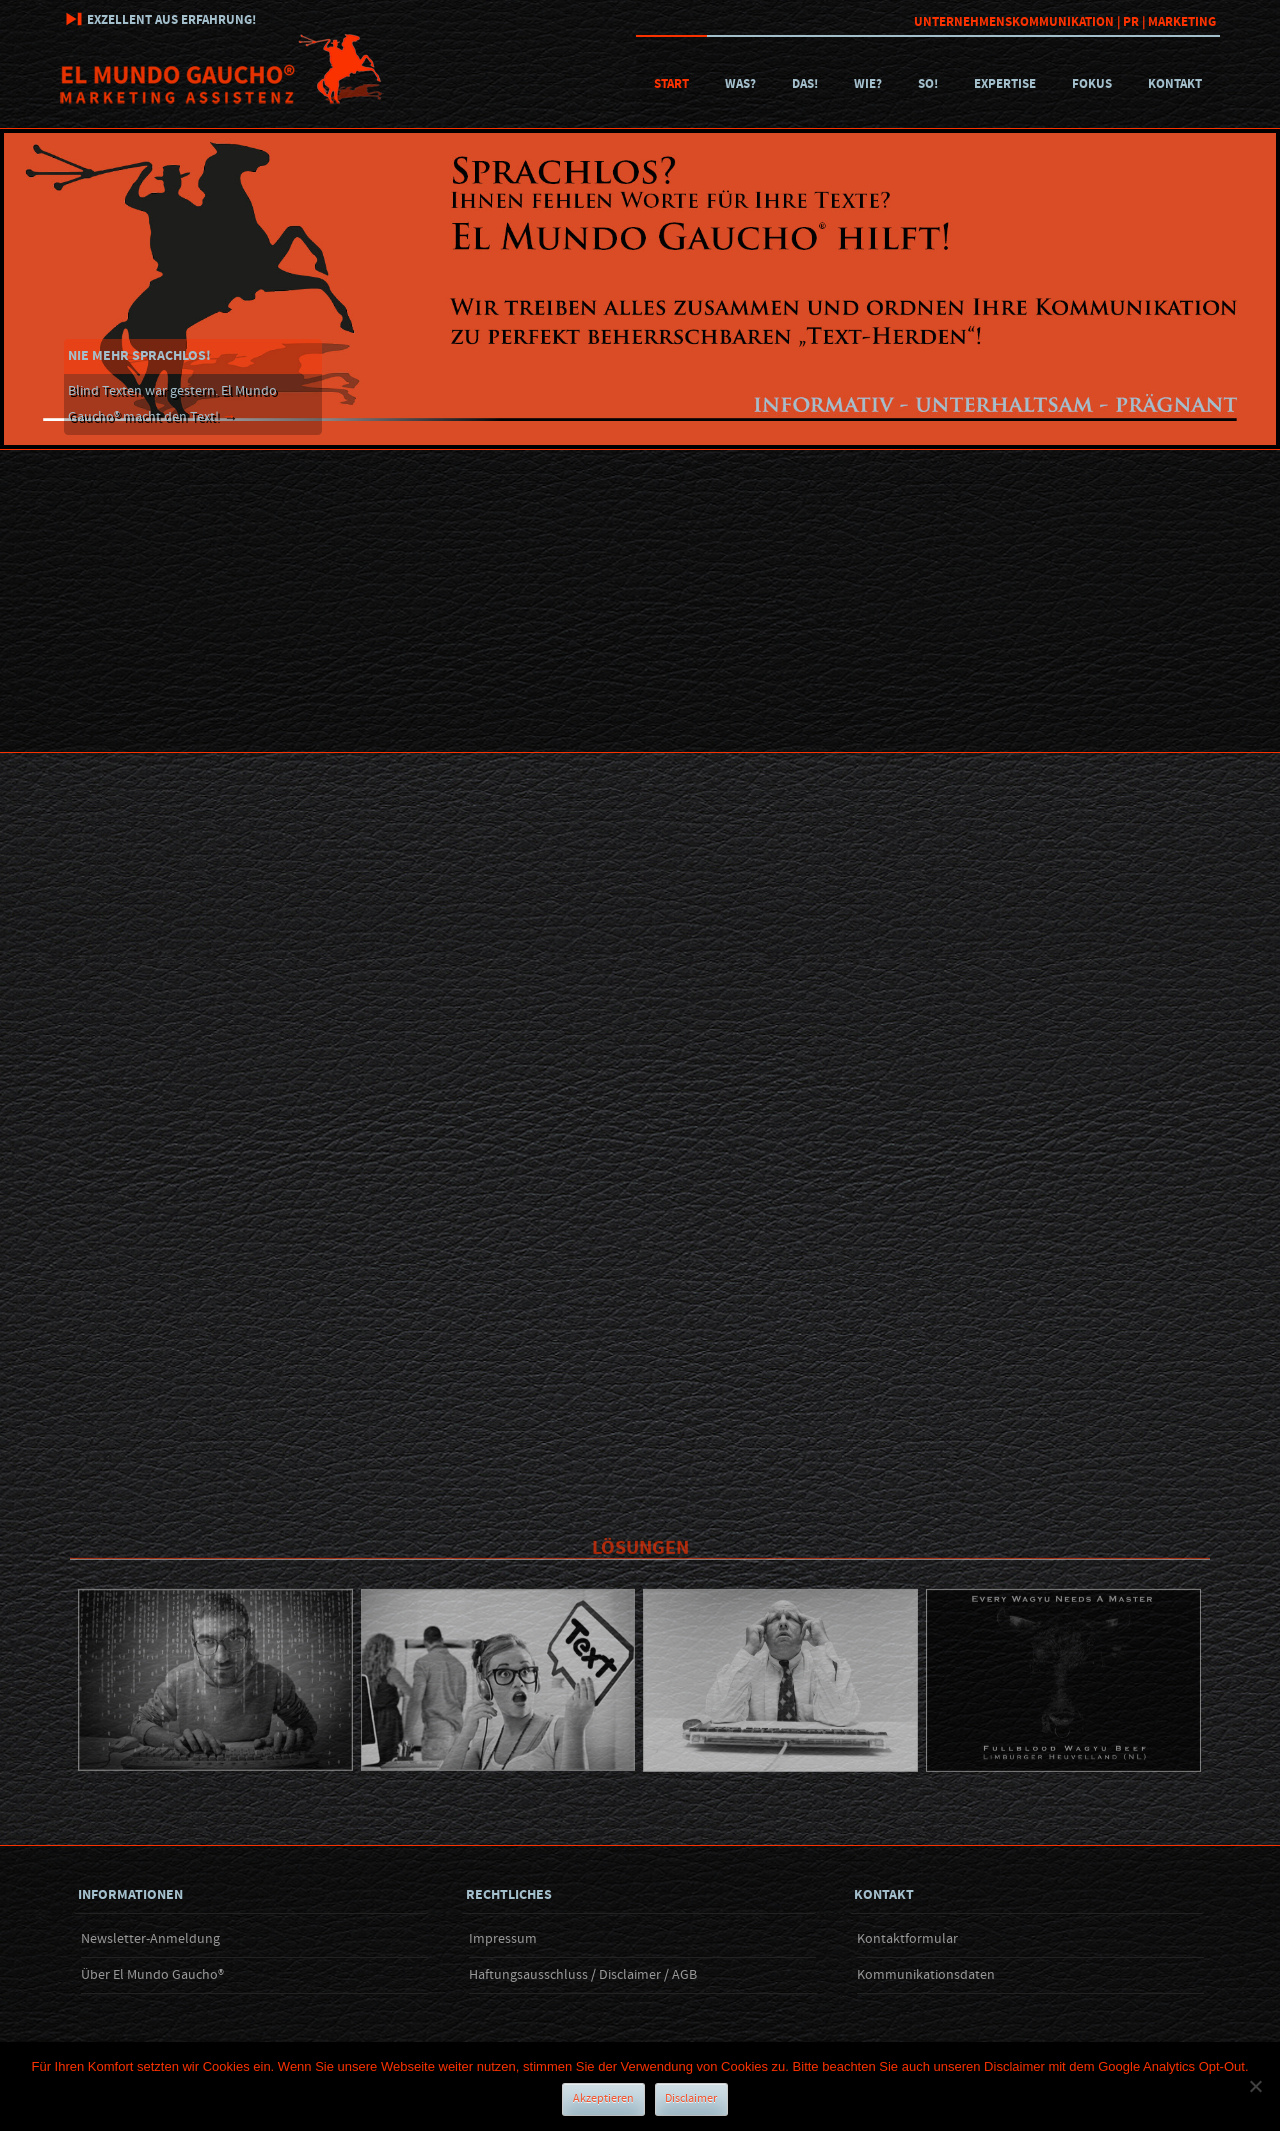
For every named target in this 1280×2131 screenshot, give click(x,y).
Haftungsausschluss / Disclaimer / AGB (583, 1975)
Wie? (868, 84)
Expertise (1005, 84)
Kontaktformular (907, 1939)
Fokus (1092, 84)
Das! (805, 84)
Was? (740, 84)
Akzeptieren (603, 2098)
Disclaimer (691, 2098)
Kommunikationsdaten (926, 1975)
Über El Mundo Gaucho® (152, 1975)
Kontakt (1175, 84)
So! (928, 84)
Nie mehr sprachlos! (139, 356)
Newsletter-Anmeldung (150, 1939)
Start (671, 84)
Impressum (503, 1939)
